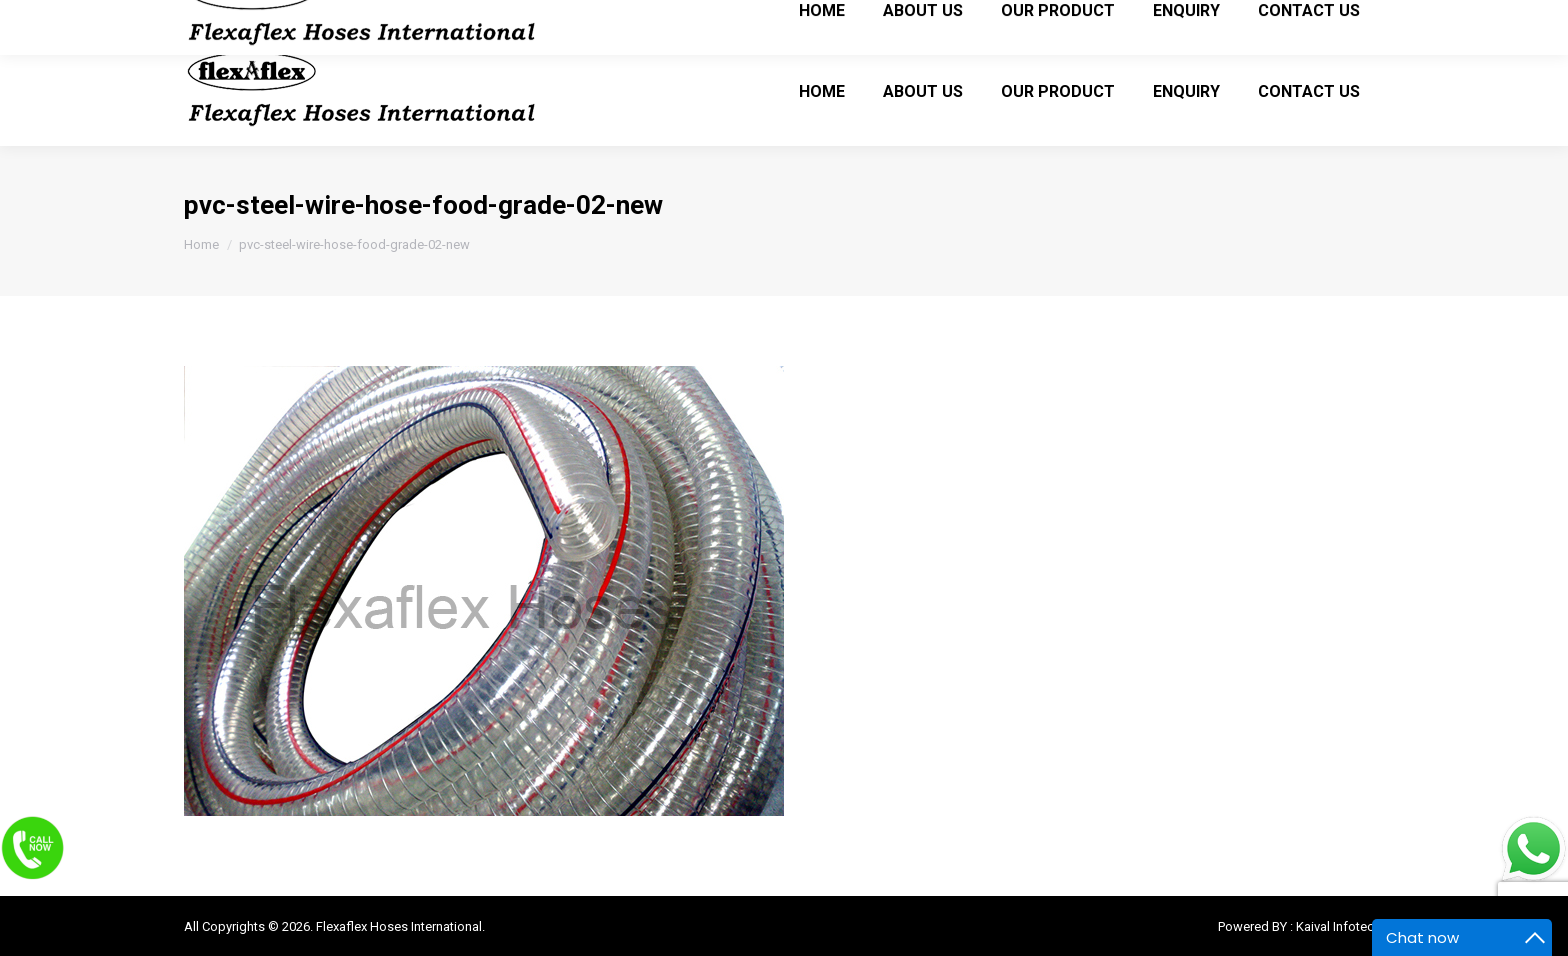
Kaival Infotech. (1340, 926)
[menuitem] (822, 91)
